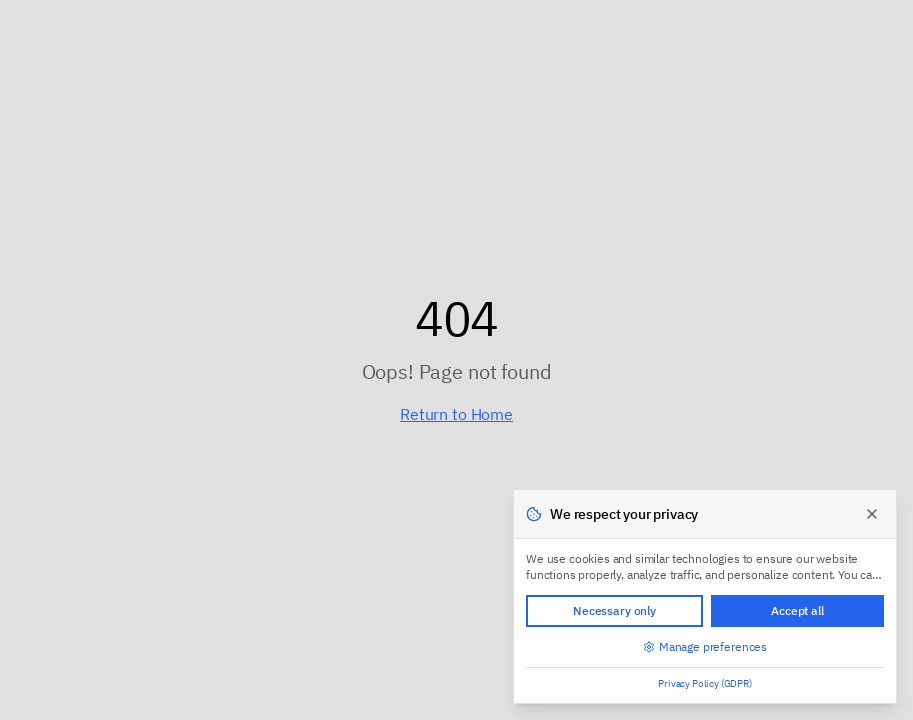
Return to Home (456, 414)
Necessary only (614, 610)
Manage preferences (705, 646)
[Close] (872, 514)
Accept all (797, 610)
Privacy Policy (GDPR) (705, 683)
